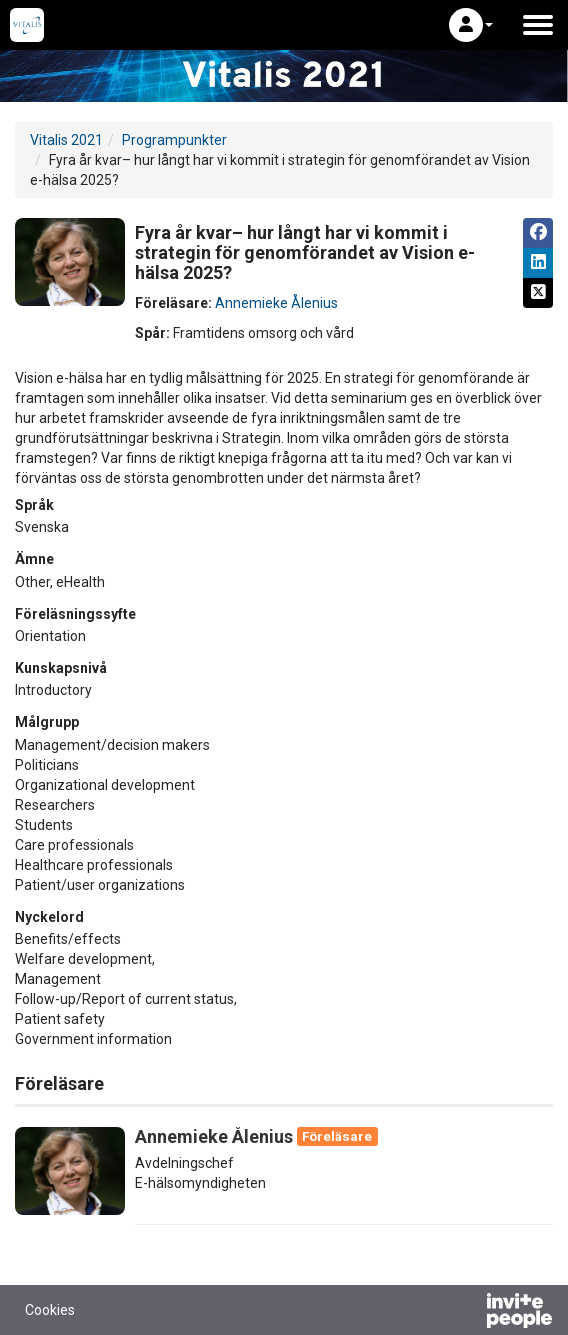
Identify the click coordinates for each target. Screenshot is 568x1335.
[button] (471, 25)
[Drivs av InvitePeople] (467, 1313)
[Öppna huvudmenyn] (538, 25)
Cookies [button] (50, 1310)
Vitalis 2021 (66, 140)
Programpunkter (174, 140)
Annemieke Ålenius (276, 303)
